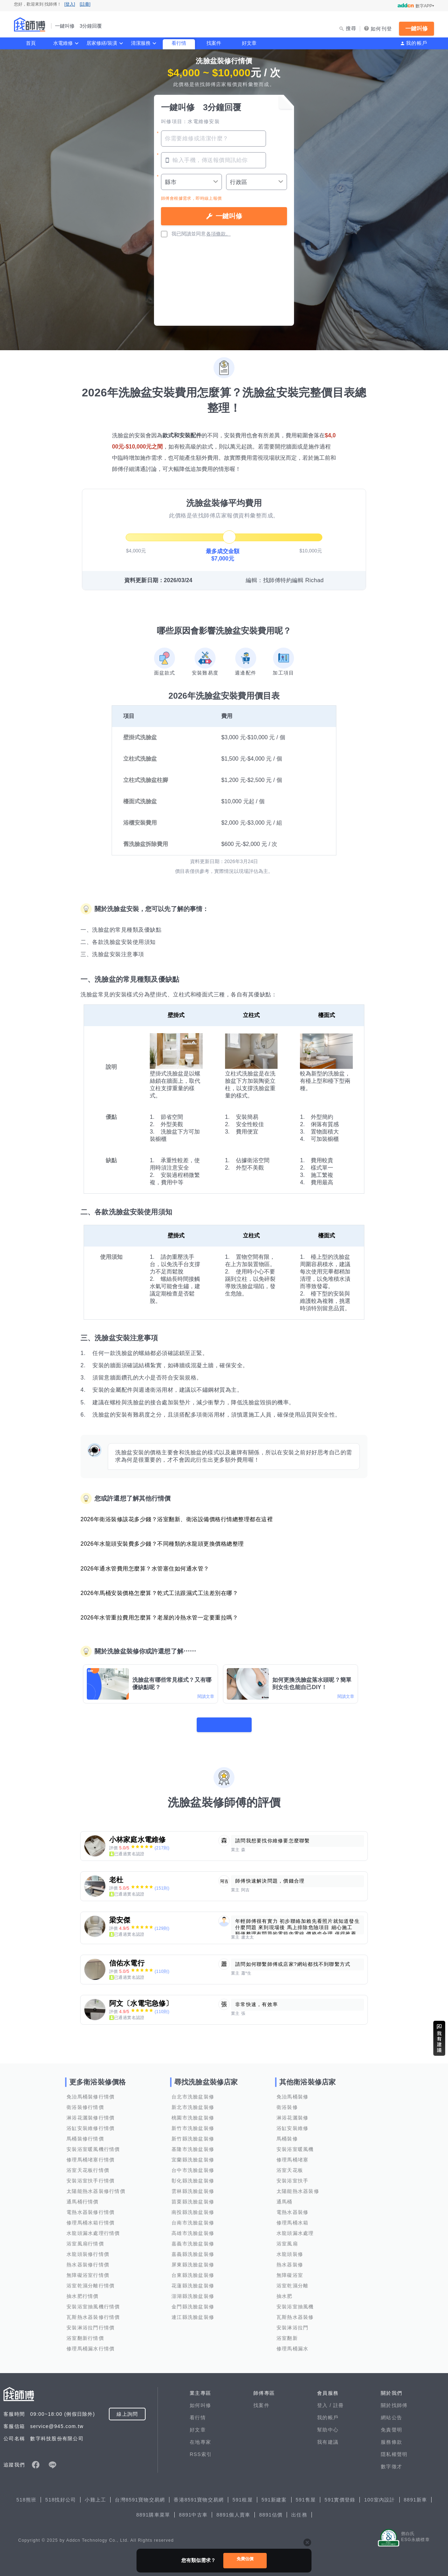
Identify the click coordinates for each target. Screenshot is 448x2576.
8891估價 (270, 2510)
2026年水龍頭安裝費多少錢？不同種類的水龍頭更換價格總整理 (162, 1544)
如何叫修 (200, 2401)
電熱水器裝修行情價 (90, 2207)
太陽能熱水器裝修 (297, 2186)
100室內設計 (379, 2495)
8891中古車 (193, 2510)
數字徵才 (391, 2462)
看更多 (224, 1720)
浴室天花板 (289, 2165)
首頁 (31, 43)
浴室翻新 (287, 2333)
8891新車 (415, 2495)
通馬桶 (284, 2197)
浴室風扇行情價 (85, 2239)
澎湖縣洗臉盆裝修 (193, 2291)
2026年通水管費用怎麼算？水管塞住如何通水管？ (144, 1569)
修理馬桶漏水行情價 (90, 2344)
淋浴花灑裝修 (292, 2113)
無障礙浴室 (289, 2270)
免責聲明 (391, 2425)
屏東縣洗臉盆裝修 (193, 2260)
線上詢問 (127, 2409)
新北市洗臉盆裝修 (193, 2102)
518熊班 (26, 2495)
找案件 (213, 43)
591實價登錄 (339, 2495)
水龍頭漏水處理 (295, 2228)
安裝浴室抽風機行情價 (93, 2302)
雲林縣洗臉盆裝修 (193, 2186)
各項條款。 (218, 234)
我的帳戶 (416, 43)
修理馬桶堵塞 (292, 2155)
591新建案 (274, 2495)
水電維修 (63, 43)
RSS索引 (201, 2450)
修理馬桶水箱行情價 (90, 2218)
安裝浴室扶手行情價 (90, 2176)
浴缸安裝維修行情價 (90, 2123)
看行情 (179, 43)
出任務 (299, 2510)
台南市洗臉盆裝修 (193, 2218)
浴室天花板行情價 (87, 2165)
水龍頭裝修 (289, 2249)
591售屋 (306, 2495)
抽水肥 (284, 2291)
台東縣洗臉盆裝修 (193, 2270)
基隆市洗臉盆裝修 (193, 2144)
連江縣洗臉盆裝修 (193, 2312)
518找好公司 (60, 2495)
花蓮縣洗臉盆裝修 (193, 2281)
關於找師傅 (394, 2401)
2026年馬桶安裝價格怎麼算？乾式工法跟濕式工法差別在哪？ (159, 1593)
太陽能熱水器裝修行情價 (95, 2186)
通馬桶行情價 (82, 2197)
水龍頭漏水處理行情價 (93, 2228)
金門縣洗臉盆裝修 (193, 2302)
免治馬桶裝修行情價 (90, 2092)
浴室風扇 (287, 2239)
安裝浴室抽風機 (295, 2302)
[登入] (69, 4)
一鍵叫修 (416, 28)
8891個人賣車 (233, 2510)
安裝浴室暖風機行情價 (93, 2144)
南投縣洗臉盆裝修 (193, 2207)
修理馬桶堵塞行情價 (90, 2155)
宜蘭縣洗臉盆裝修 (193, 2155)
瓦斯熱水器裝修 (295, 2312)
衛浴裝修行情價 (85, 2102)
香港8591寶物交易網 (199, 2495)
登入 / (325, 2401)
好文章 (249, 43)
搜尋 (351, 28)
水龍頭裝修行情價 (87, 2249)
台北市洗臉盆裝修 (193, 2092)
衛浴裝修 (287, 2102)
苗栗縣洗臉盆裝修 (193, 2197)
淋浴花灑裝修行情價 (90, 2113)
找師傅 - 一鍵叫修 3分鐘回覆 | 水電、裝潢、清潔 (30, 24)
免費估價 (245, 2559)
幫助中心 (327, 2425)
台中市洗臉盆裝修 (193, 2165)
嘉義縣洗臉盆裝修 (193, 2249)
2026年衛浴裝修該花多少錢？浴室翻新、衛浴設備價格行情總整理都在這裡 (176, 1519)
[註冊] (85, 4)
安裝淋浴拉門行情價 (90, 2323)
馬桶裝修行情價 (85, 2134)
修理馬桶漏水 (292, 2344)
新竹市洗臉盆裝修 (193, 2123)
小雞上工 (95, 2495)
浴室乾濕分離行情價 (90, 2281)
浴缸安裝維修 (292, 2123)
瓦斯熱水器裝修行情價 (93, 2312)
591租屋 (242, 2495)
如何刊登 (381, 28)
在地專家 (200, 2437)
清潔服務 (140, 43)
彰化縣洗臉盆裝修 (193, 2176)
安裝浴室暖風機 (295, 2144)
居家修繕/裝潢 (101, 43)
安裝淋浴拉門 (292, 2323)
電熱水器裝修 (292, 2207)
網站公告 (391, 2413)
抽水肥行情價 (82, 2291)
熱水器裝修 (289, 2260)
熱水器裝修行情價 (87, 2260)
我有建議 (327, 2437)
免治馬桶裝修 (292, 2092)
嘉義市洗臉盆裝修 (193, 2239)
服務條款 (391, 2437)
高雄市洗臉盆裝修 (193, 2228)
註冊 (338, 2401)
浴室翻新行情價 (85, 2333)
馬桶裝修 (287, 2134)
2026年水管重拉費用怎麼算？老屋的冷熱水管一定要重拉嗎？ (159, 1618)
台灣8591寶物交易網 (140, 2495)
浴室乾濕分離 (292, 2281)
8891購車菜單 (153, 2510)
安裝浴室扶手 (292, 2176)
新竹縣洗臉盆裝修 (193, 2134)
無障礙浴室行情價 (87, 2270)
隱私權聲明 (394, 2450)
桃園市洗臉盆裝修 (193, 2113)
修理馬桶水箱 (292, 2218)
